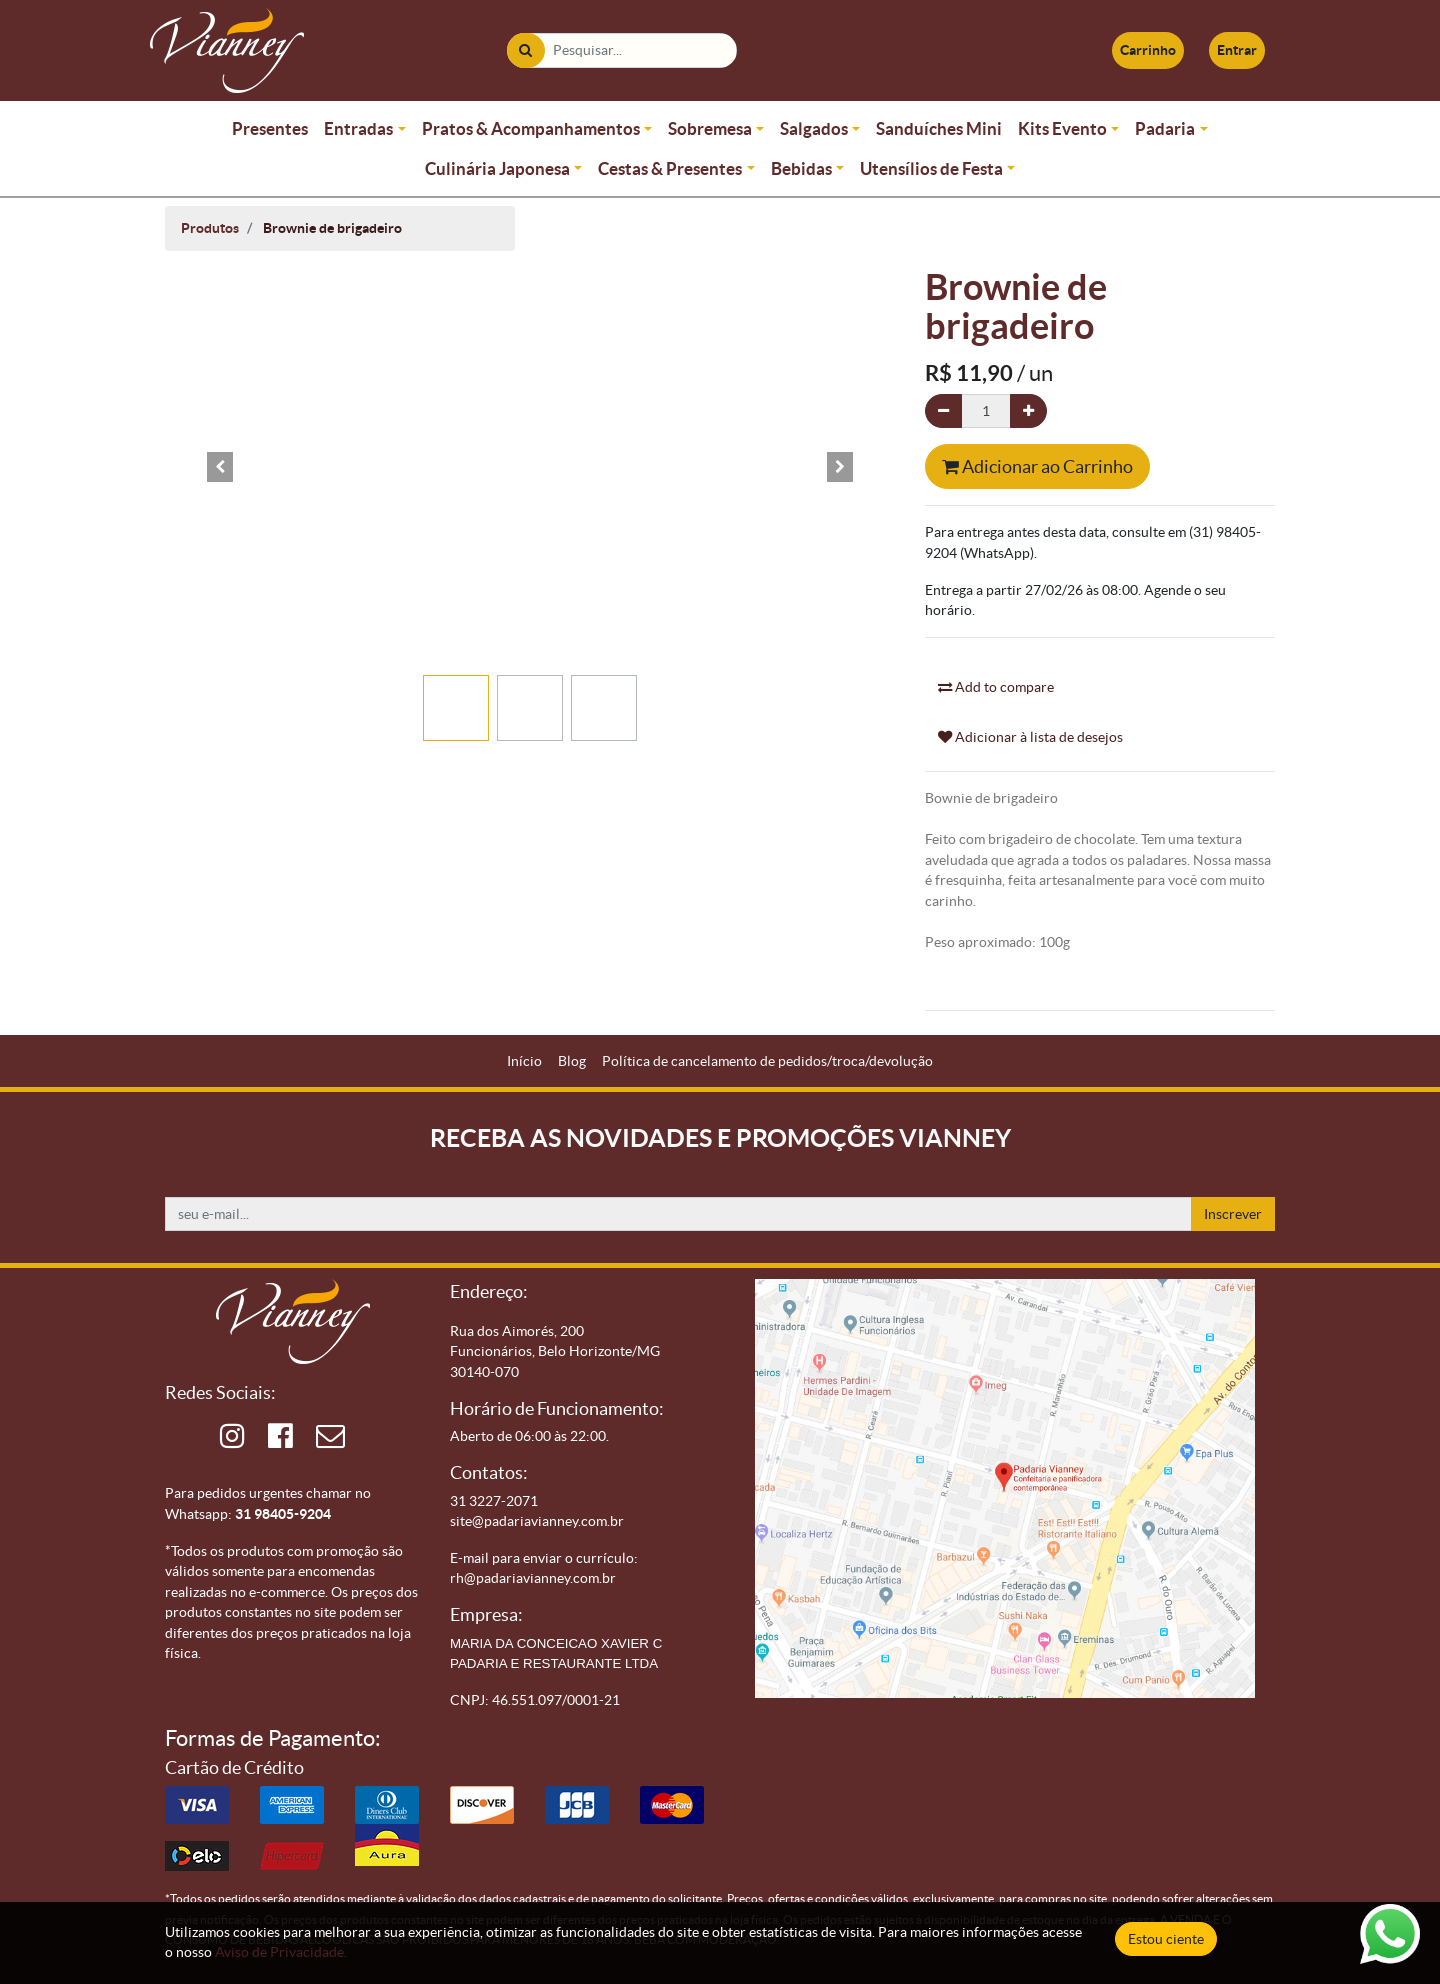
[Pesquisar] (474, 50)
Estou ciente (1166, 1939)
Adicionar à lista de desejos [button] (1030, 737)
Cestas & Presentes (670, 168)
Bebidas (801, 168)
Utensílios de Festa (931, 168)
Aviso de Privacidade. (281, 1952)
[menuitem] (524, 1061)
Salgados (814, 128)
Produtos (210, 228)
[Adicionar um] (1028, 411)
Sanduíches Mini (939, 128)
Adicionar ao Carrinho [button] (1037, 466)
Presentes (270, 128)
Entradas (358, 128)
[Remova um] (943, 411)
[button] (220, 467)
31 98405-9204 (283, 1480)
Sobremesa (710, 128)
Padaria (1165, 128)
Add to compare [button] (996, 687)
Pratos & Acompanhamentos (531, 128)
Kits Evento (1062, 128)
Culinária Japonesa (497, 168)
